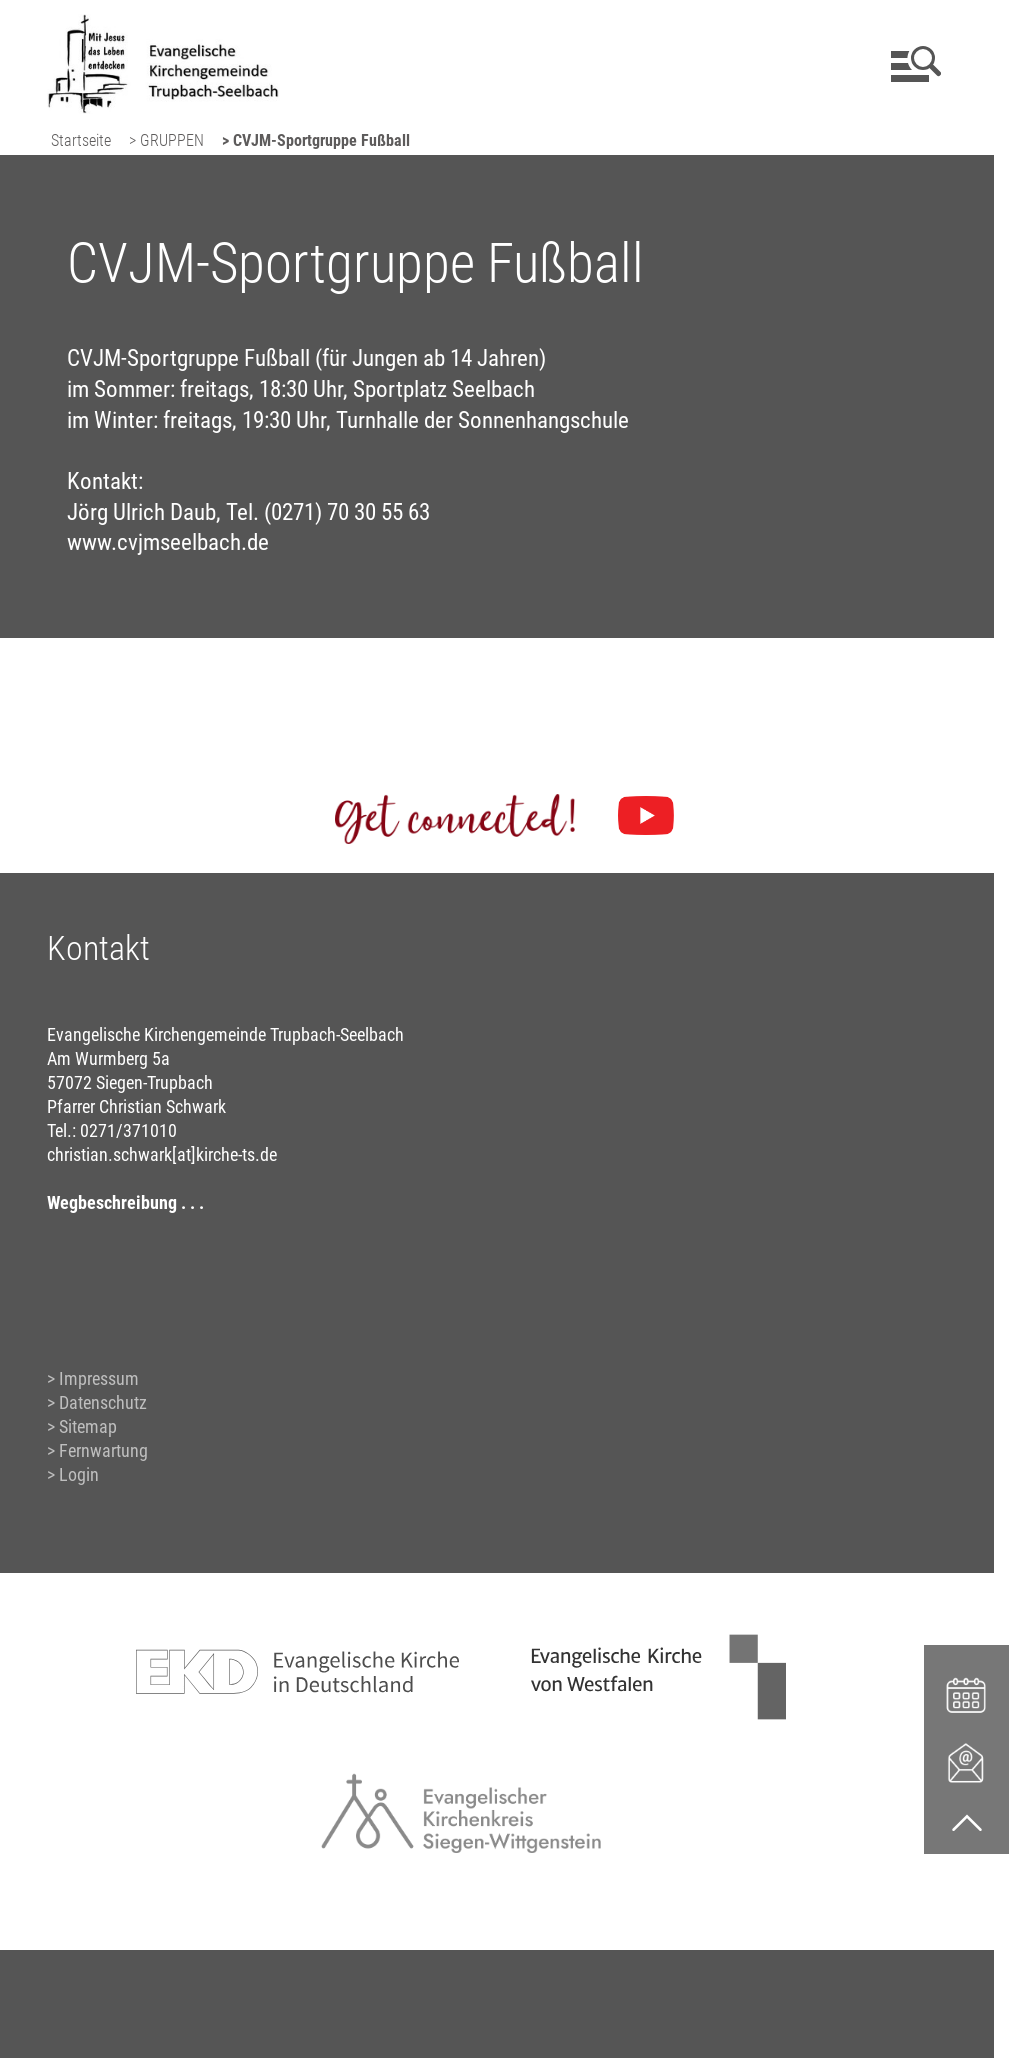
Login (79, 1474)
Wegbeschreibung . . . (125, 1202)
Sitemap (88, 1426)
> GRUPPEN (166, 140)
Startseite (81, 140)
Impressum (99, 1378)
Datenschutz (103, 1402)
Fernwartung (103, 1450)
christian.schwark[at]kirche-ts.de (162, 1154)
